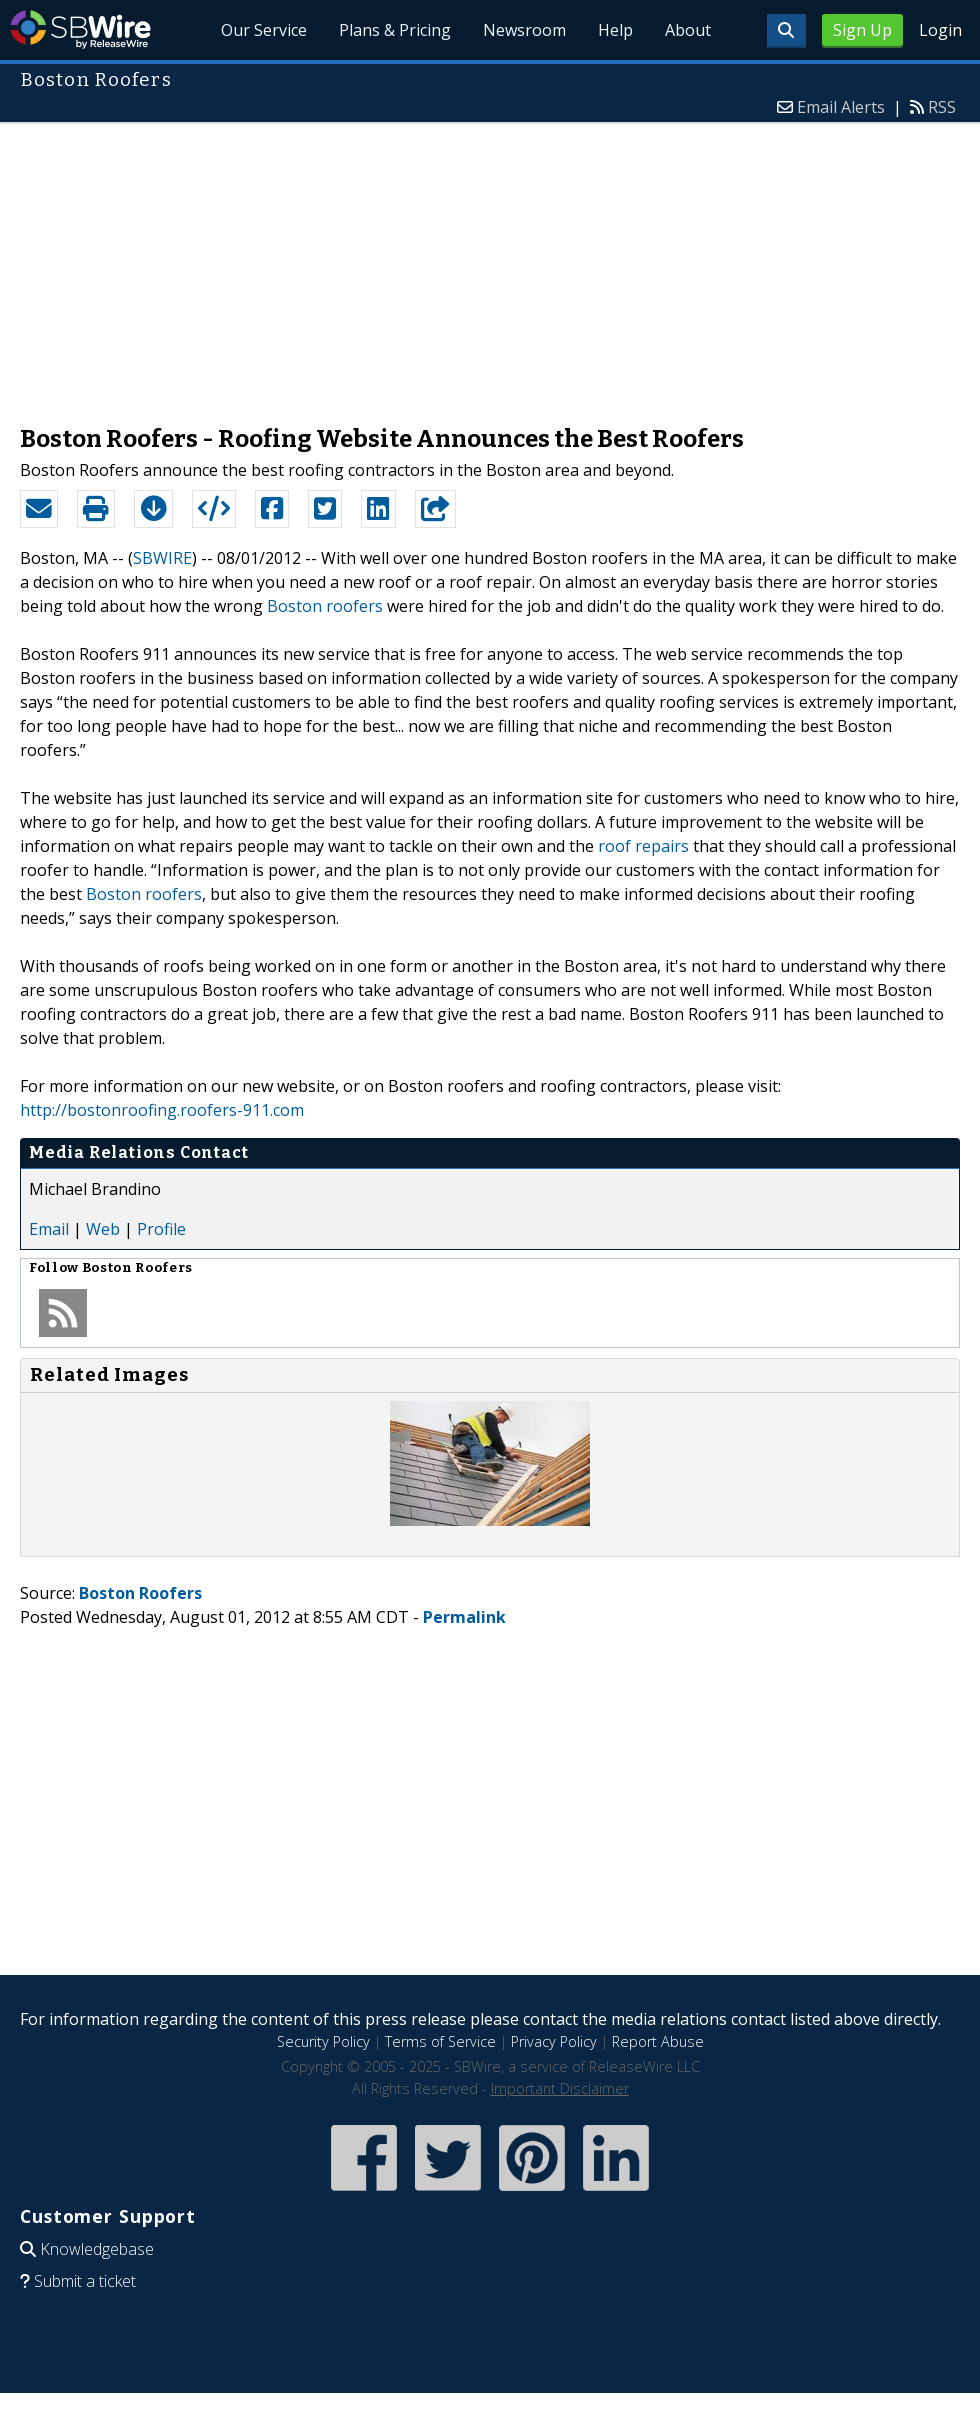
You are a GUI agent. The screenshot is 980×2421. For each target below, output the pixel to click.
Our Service (264, 30)
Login (940, 30)
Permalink (464, 1617)
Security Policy (323, 2041)
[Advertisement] (490, 264)
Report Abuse (658, 2041)
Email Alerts (841, 107)
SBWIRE (162, 558)
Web (103, 1229)
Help (615, 30)
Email (49, 1229)
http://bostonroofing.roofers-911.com (162, 1110)
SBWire (80, 29)
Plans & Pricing (395, 30)
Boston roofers (325, 606)
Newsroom (524, 30)
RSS (942, 107)
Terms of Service (440, 2041)
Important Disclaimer (560, 2088)
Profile (161, 1229)
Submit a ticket (85, 2281)
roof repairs (643, 846)
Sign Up (862, 30)
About (688, 30)
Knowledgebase (97, 2249)
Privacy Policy (554, 2041)
